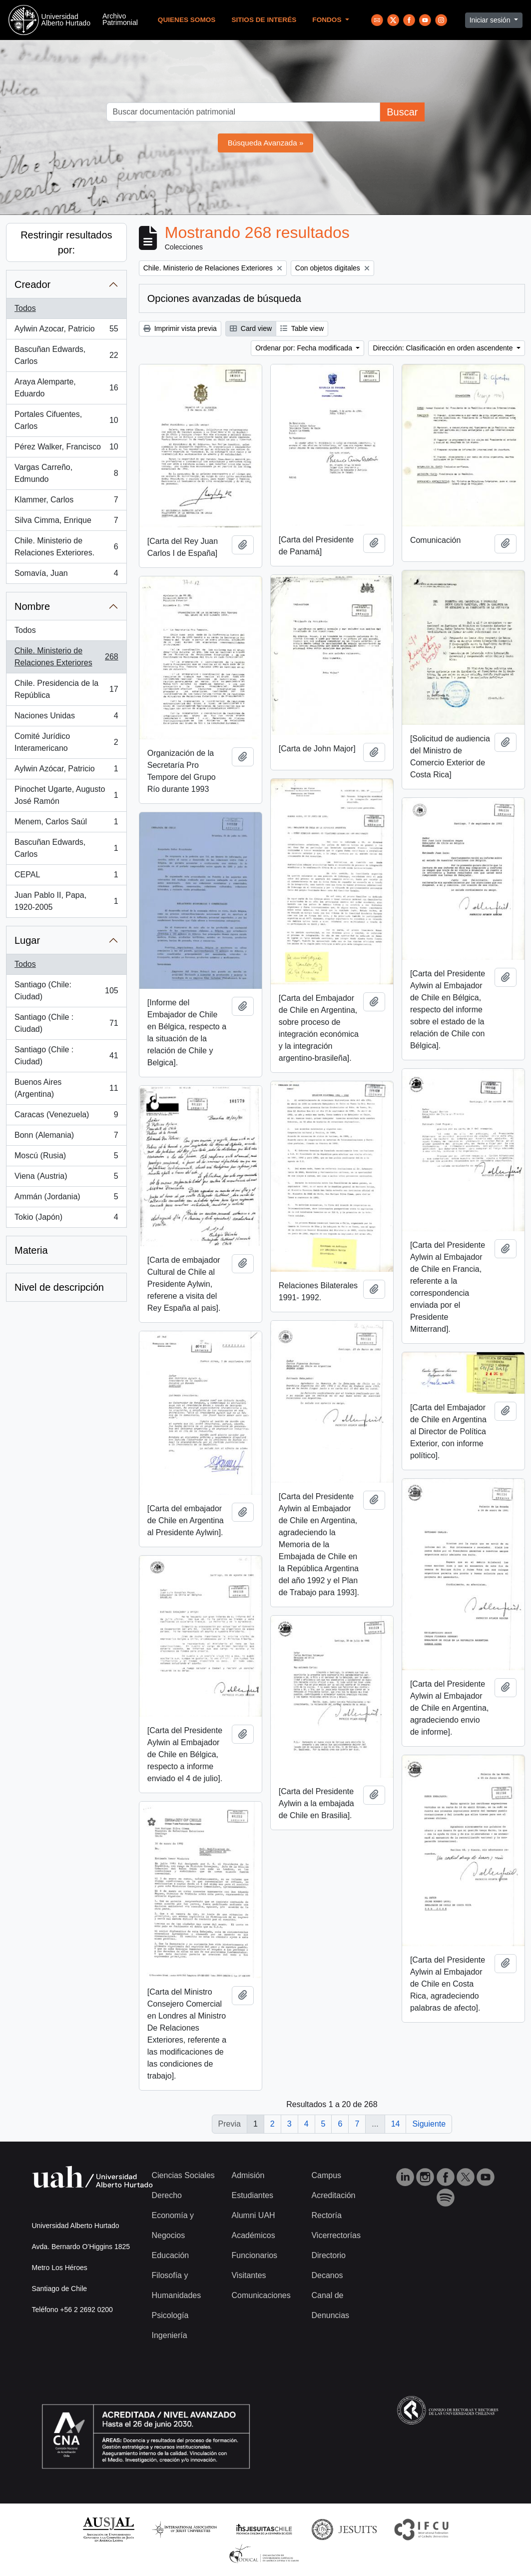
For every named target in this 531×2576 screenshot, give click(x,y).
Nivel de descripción (59, 1287)
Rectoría (326, 2215)
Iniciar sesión (491, 20)
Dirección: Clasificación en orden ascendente (444, 348)
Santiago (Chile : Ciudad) (66, 1023)
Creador (32, 284)
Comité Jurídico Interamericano (66, 742)
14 (395, 2124)
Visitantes (248, 2275)
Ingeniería (169, 2335)
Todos (25, 308)
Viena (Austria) (66, 1178)
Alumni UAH (253, 2215)
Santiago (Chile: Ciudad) (66, 990)
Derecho (167, 2195)
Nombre (32, 606)
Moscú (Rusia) (66, 1158)
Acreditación (333, 2195)
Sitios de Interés (263, 19)
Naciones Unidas (66, 718)
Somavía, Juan (66, 575)
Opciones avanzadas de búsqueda (224, 298)
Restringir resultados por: (66, 242)
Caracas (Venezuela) (66, 1117)
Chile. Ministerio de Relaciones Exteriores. (66, 546)
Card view (251, 328)
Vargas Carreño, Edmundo (66, 473)
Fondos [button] (327, 19)
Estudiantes (252, 2195)
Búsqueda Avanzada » (266, 142)
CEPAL (66, 877)
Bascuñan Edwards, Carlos (66, 355)
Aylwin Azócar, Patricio (66, 771)
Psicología (170, 2315)
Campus (326, 2175)
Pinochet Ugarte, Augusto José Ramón (66, 795)
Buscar (402, 111)
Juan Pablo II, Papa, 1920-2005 (66, 901)
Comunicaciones (260, 2295)
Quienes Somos (187, 19)
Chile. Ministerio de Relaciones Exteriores (66, 656)
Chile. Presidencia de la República (66, 689)
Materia (31, 1250)
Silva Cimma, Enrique (66, 522)
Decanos (327, 2275)
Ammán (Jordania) (66, 1199)
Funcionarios (254, 2255)
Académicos (253, 2235)
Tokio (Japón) (66, 1219)
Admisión (247, 2175)
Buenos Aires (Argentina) (66, 1088)
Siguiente (429, 2124)
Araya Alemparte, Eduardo (66, 387)
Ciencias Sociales (183, 2175)
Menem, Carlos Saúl (66, 824)
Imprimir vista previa (180, 328)
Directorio (328, 2255)
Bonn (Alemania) (66, 1137)
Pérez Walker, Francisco (66, 449)
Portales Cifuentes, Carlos (66, 420)
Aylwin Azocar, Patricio (66, 331)
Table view (302, 328)
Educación (170, 2255)
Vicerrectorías (335, 2235)
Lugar (27, 940)
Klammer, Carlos (66, 502)
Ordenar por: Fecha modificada (304, 348)
